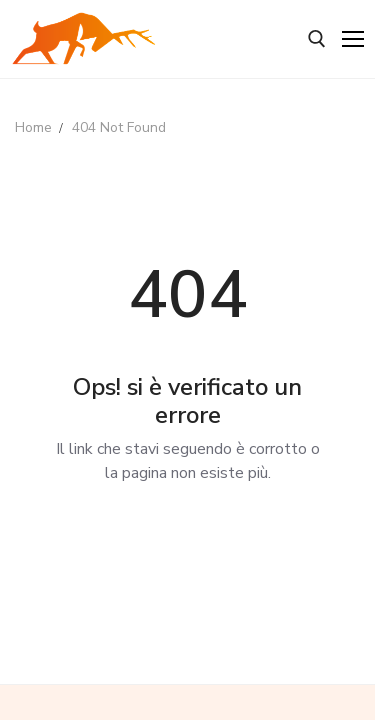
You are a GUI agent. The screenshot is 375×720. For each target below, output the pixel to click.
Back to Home (187, 542)
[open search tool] (317, 39)
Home (33, 127)
